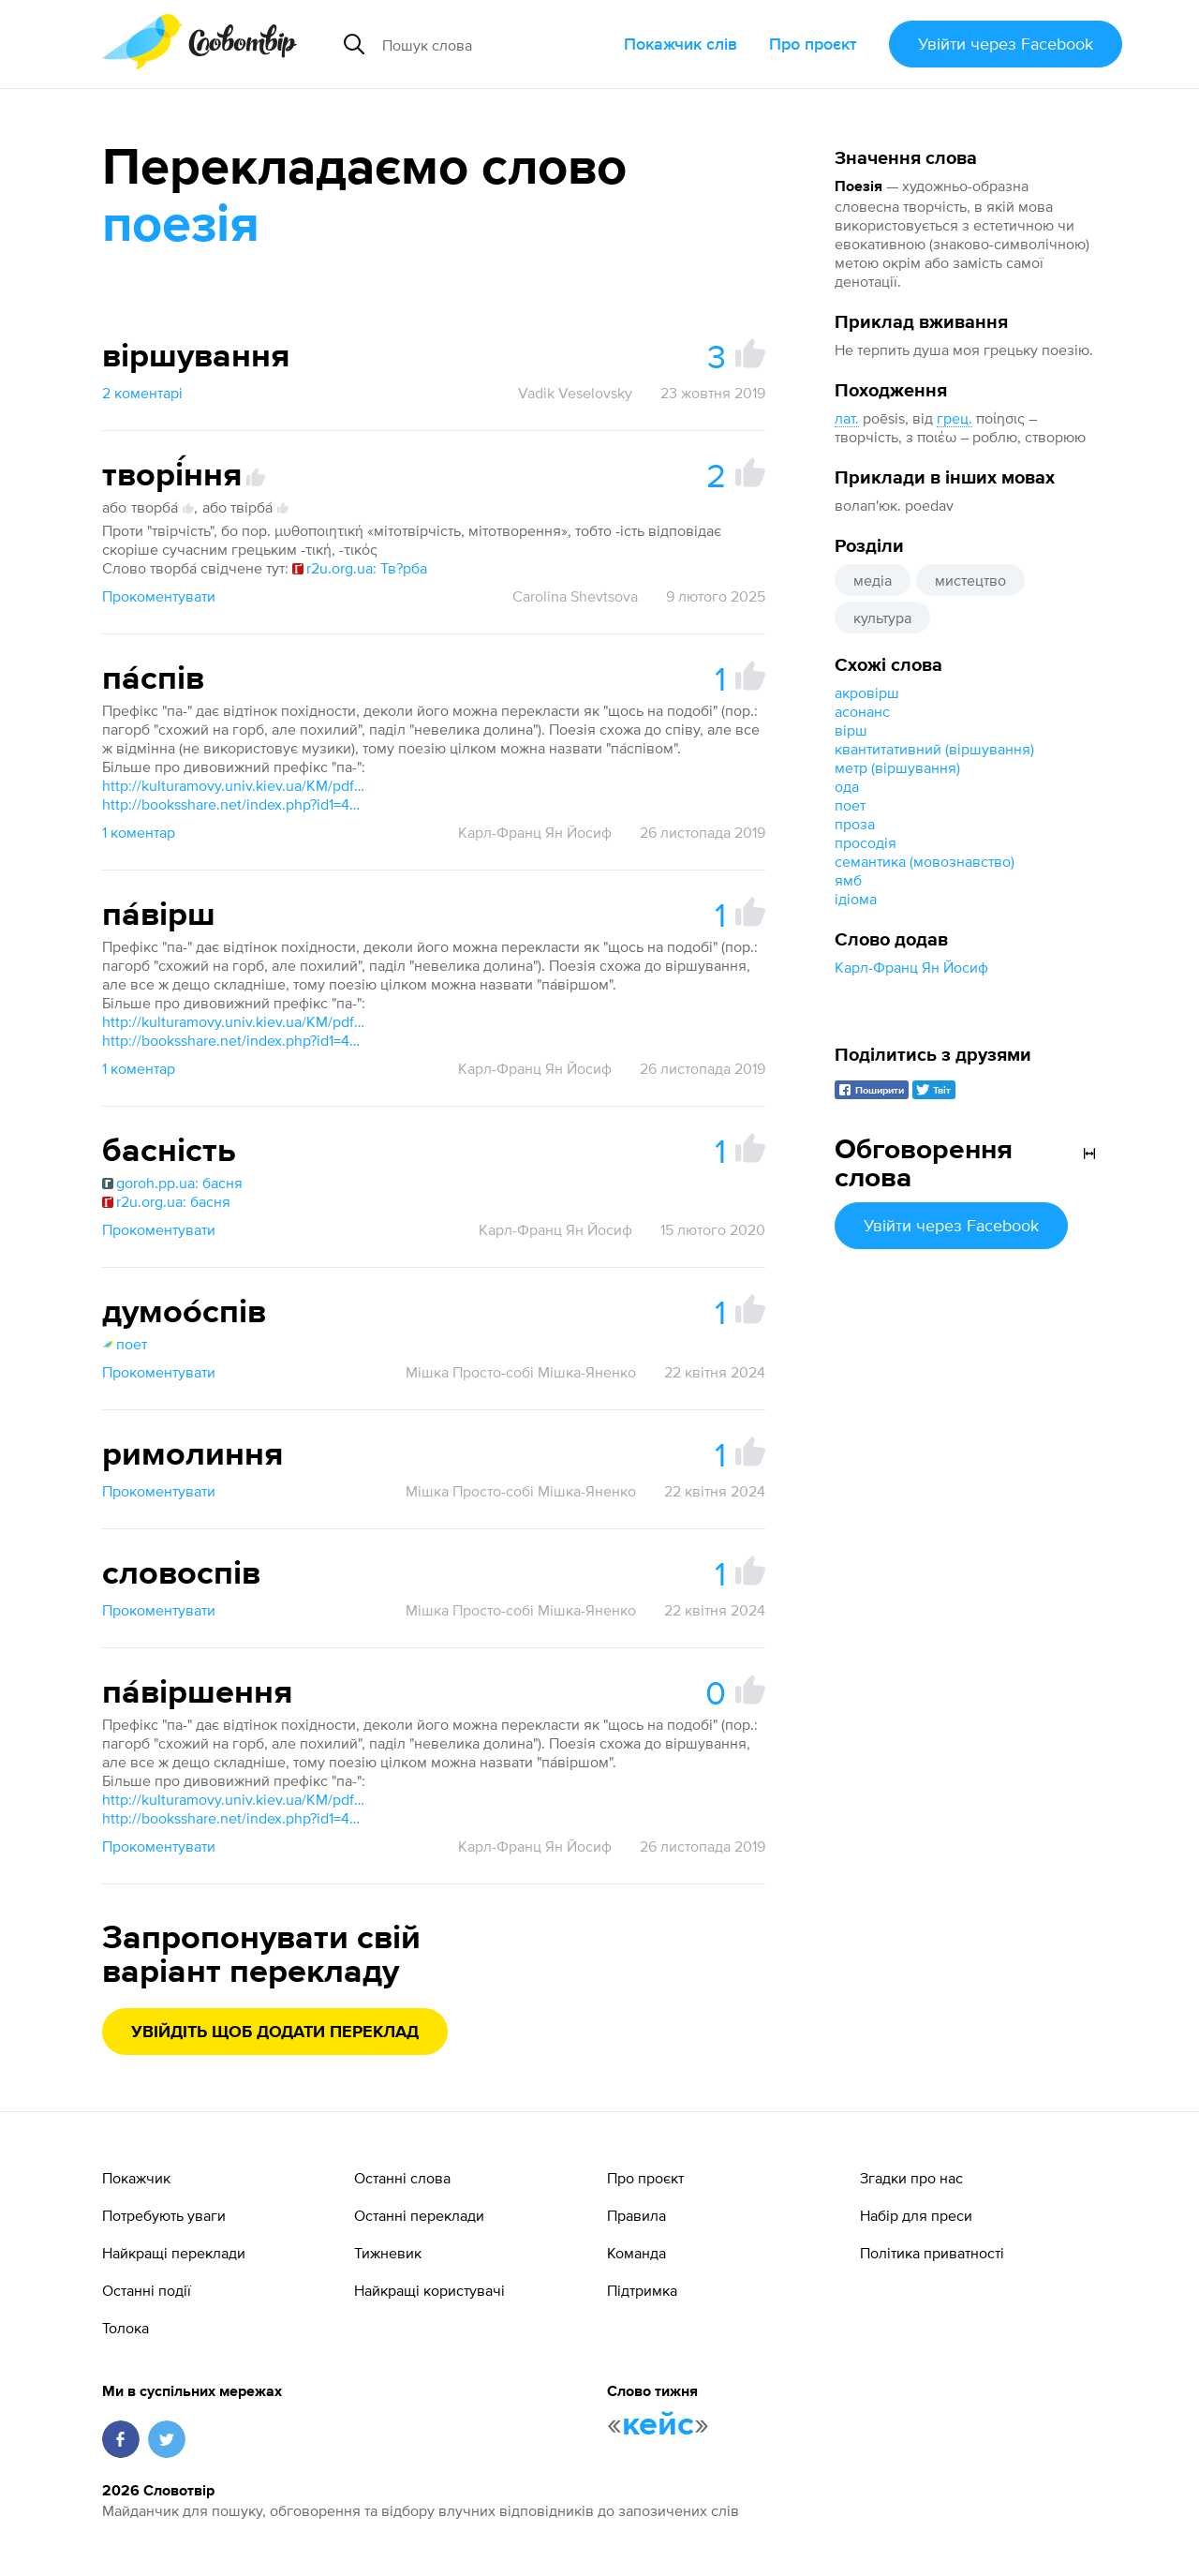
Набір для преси (916, 2215)
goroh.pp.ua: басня (172, 1182)
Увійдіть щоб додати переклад (275, 2032)
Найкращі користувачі (429, 2290)
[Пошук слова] (495, 44)
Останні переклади (419, 2215)
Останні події (146, 2290)
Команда (636, 2252)
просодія (865, 842)
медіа (872, 580)
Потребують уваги (164, 2215)
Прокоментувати (158, 596)
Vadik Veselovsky (575, 392)
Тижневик (388, 2252)
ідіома (856, 898)
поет (850, 805)
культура (882, 617)
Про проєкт (813, 43)
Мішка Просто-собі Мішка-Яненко (521, 1371)
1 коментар (138, 832)
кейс (658, 2425)
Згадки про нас (911, 2177)
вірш (851, 730)
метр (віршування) (897, 767)
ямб (848, 879)
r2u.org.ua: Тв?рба (359, 567)
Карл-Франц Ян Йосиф (911, 967)
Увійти (1005, 43)
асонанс (862, 711)
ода (847, 786)
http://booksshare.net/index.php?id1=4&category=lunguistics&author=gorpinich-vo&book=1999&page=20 (233, 804)
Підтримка (642, 2290)
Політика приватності (932, 2252)
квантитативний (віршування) (934, 748)
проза (855, 823)
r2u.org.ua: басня (166, 1201)
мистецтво (970, 580)
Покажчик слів (680, 43)
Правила (636, 2215)
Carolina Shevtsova (575, 596)
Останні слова (402, 2177)
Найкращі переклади (173, 2252)
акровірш (867, 692)
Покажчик (136, 2177)
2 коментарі (142, 392)
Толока (125, 2327)
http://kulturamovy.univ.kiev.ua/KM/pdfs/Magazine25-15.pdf (233, 785)
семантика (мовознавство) (924, 861)
